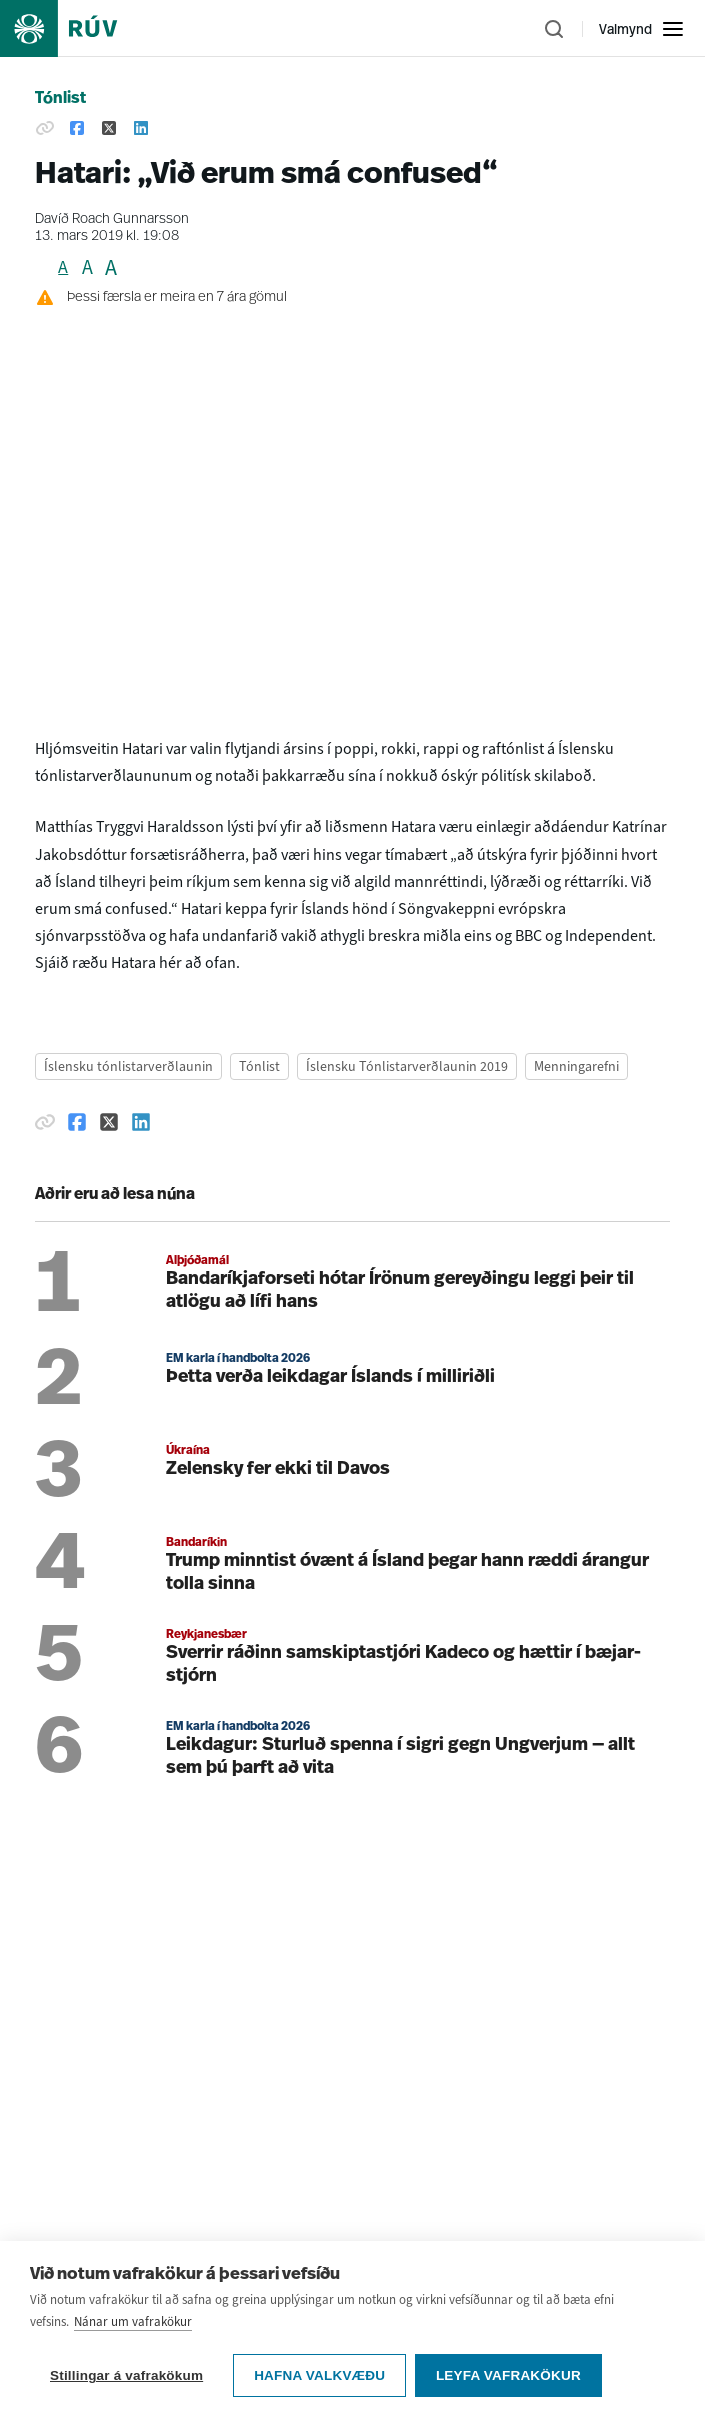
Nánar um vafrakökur (133, 2322)
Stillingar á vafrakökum (126, 2375)
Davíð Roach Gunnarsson (112, 219)
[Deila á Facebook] (77, 129)
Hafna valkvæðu (319, 2375)
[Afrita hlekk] (45, 129)
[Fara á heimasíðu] (76, 28)
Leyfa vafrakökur (509, 2375)
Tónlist (60, 99)
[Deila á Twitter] (109, 129)
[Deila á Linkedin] (141, 129)
